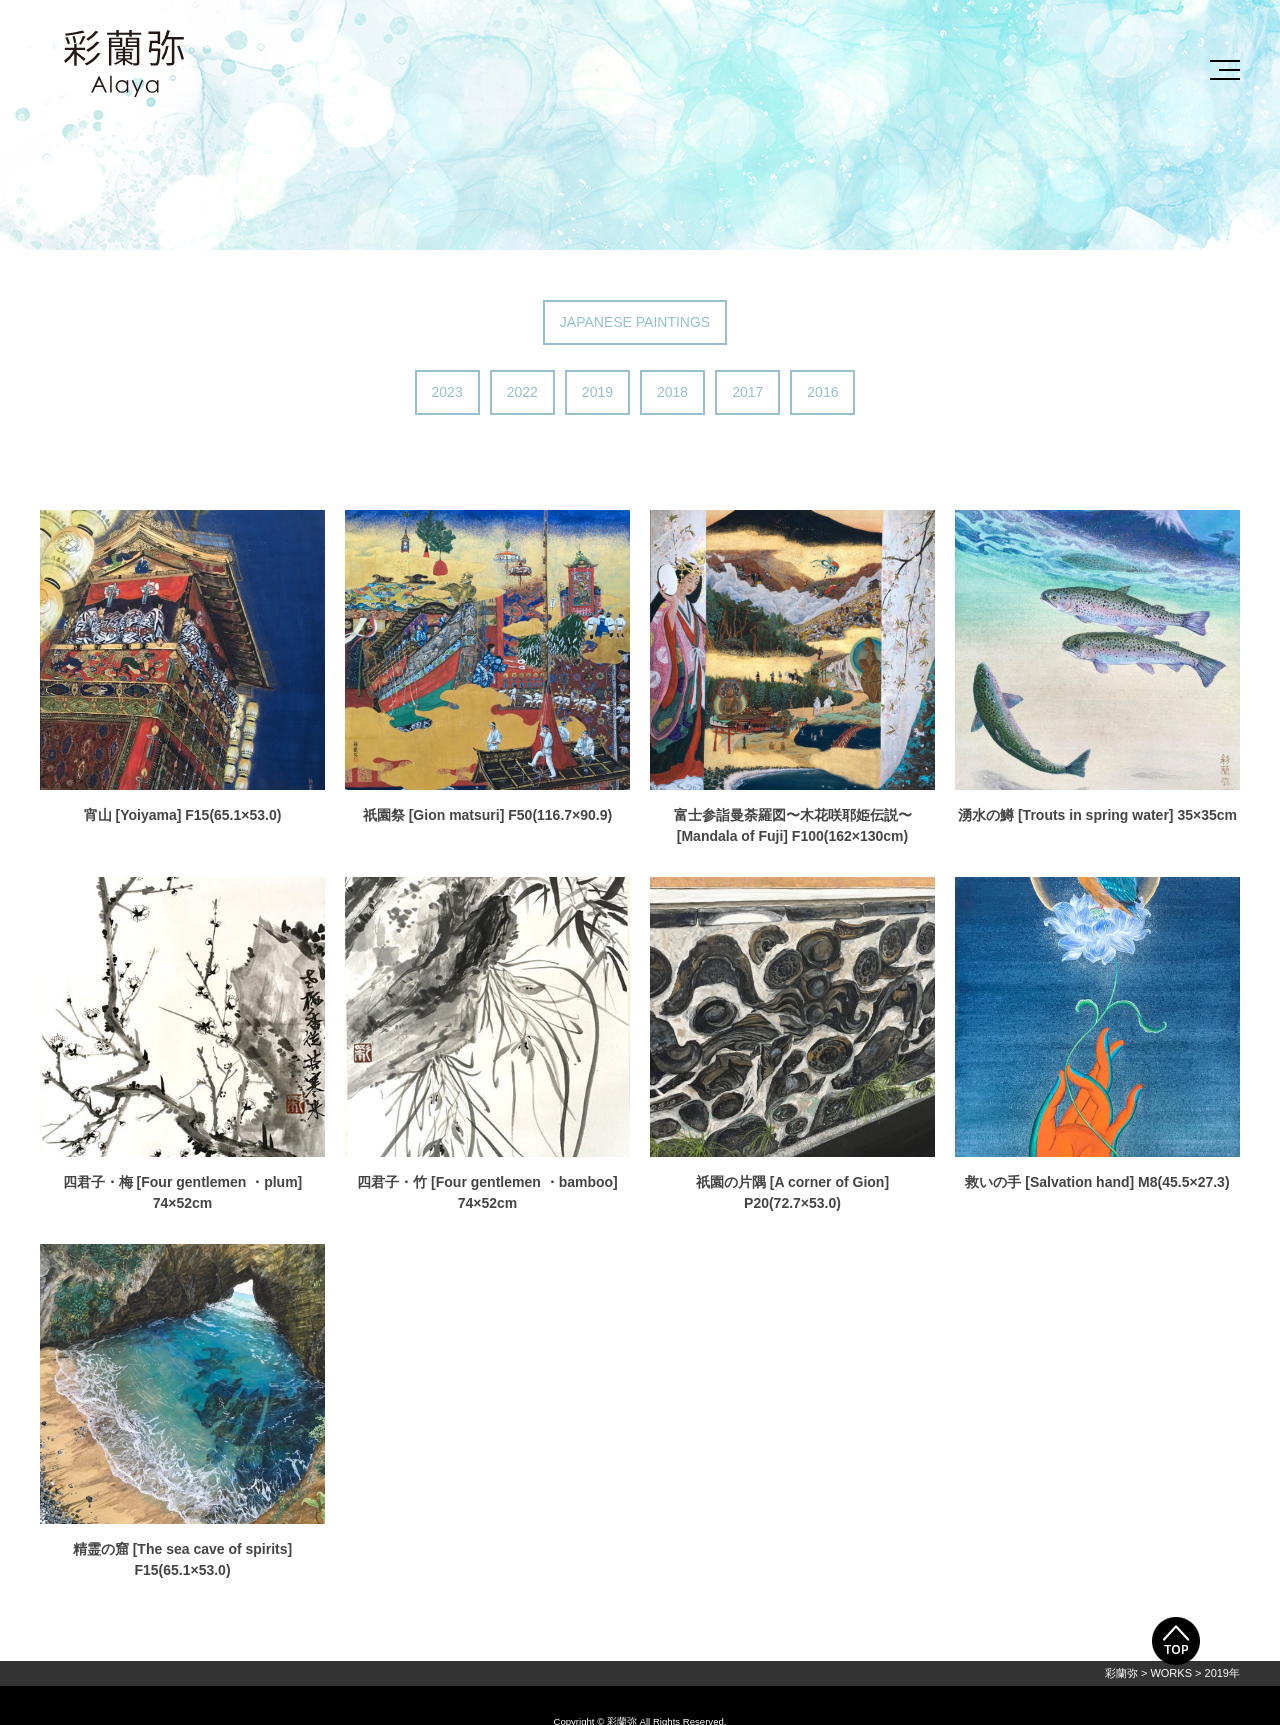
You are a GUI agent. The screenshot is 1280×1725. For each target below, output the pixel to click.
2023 (447, 392)
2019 (597, 392)
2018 (672, 392)
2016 (822, 392)
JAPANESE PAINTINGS (635, 322)
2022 (522, 392)
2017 (747, 392)
